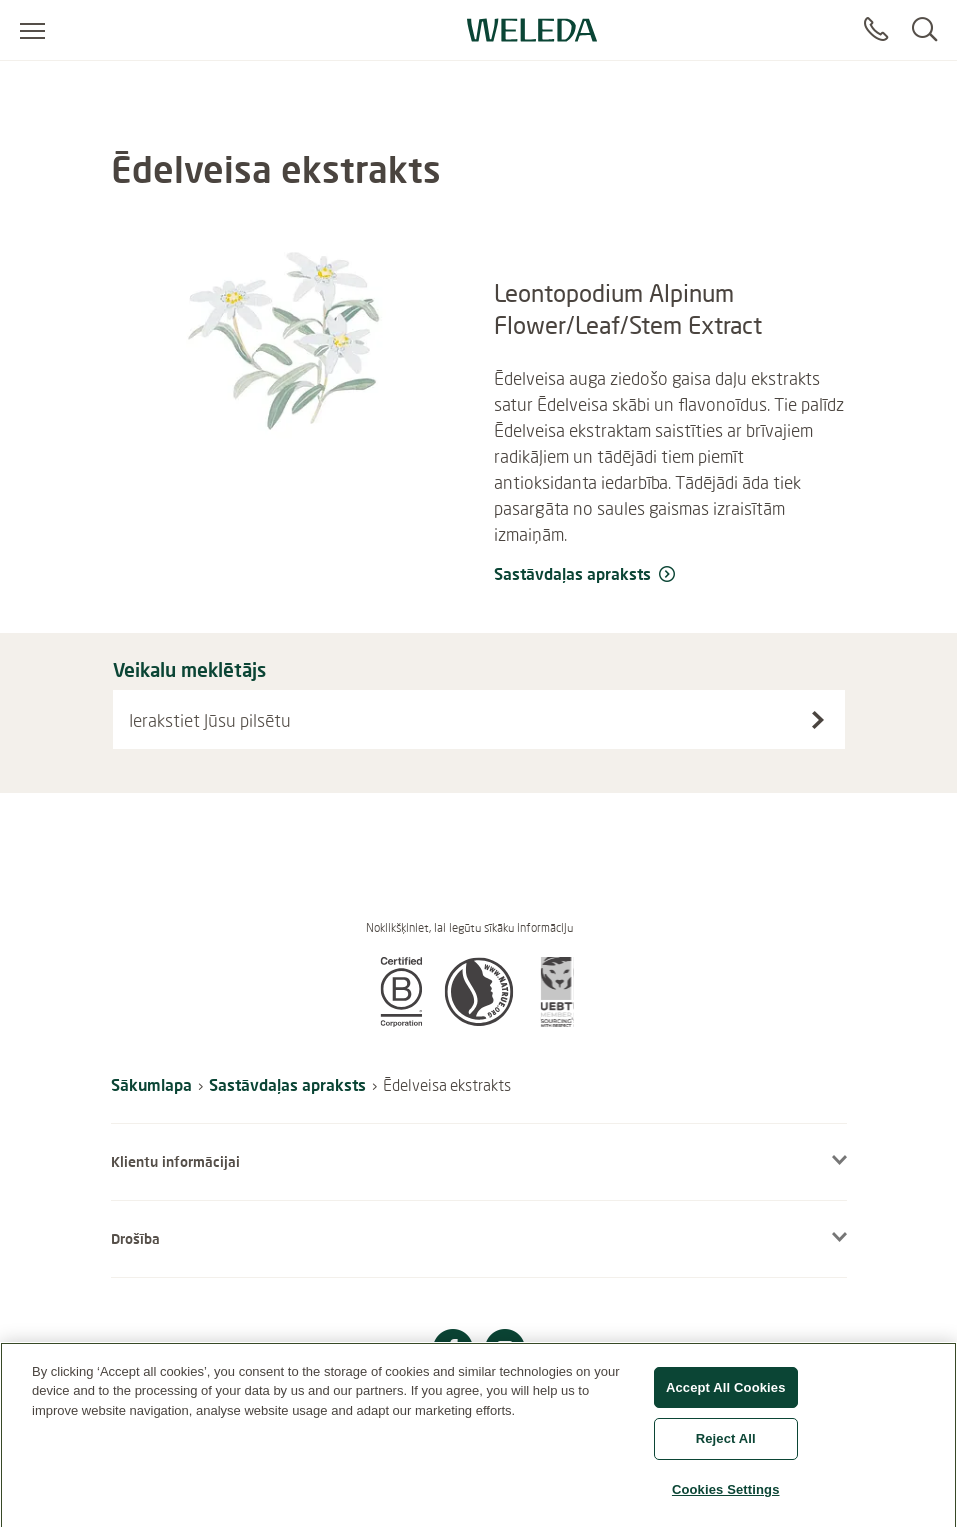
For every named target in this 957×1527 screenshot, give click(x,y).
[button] (401, 1021)
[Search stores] (818, 720)
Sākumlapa (151, 1084)
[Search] (924, 30)
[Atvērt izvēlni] (32, 30)
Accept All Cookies (726, 1395)
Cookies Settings (726, 1497)
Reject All (726, 1446)
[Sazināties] (876, 30)
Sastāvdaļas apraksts (287, 1084)
